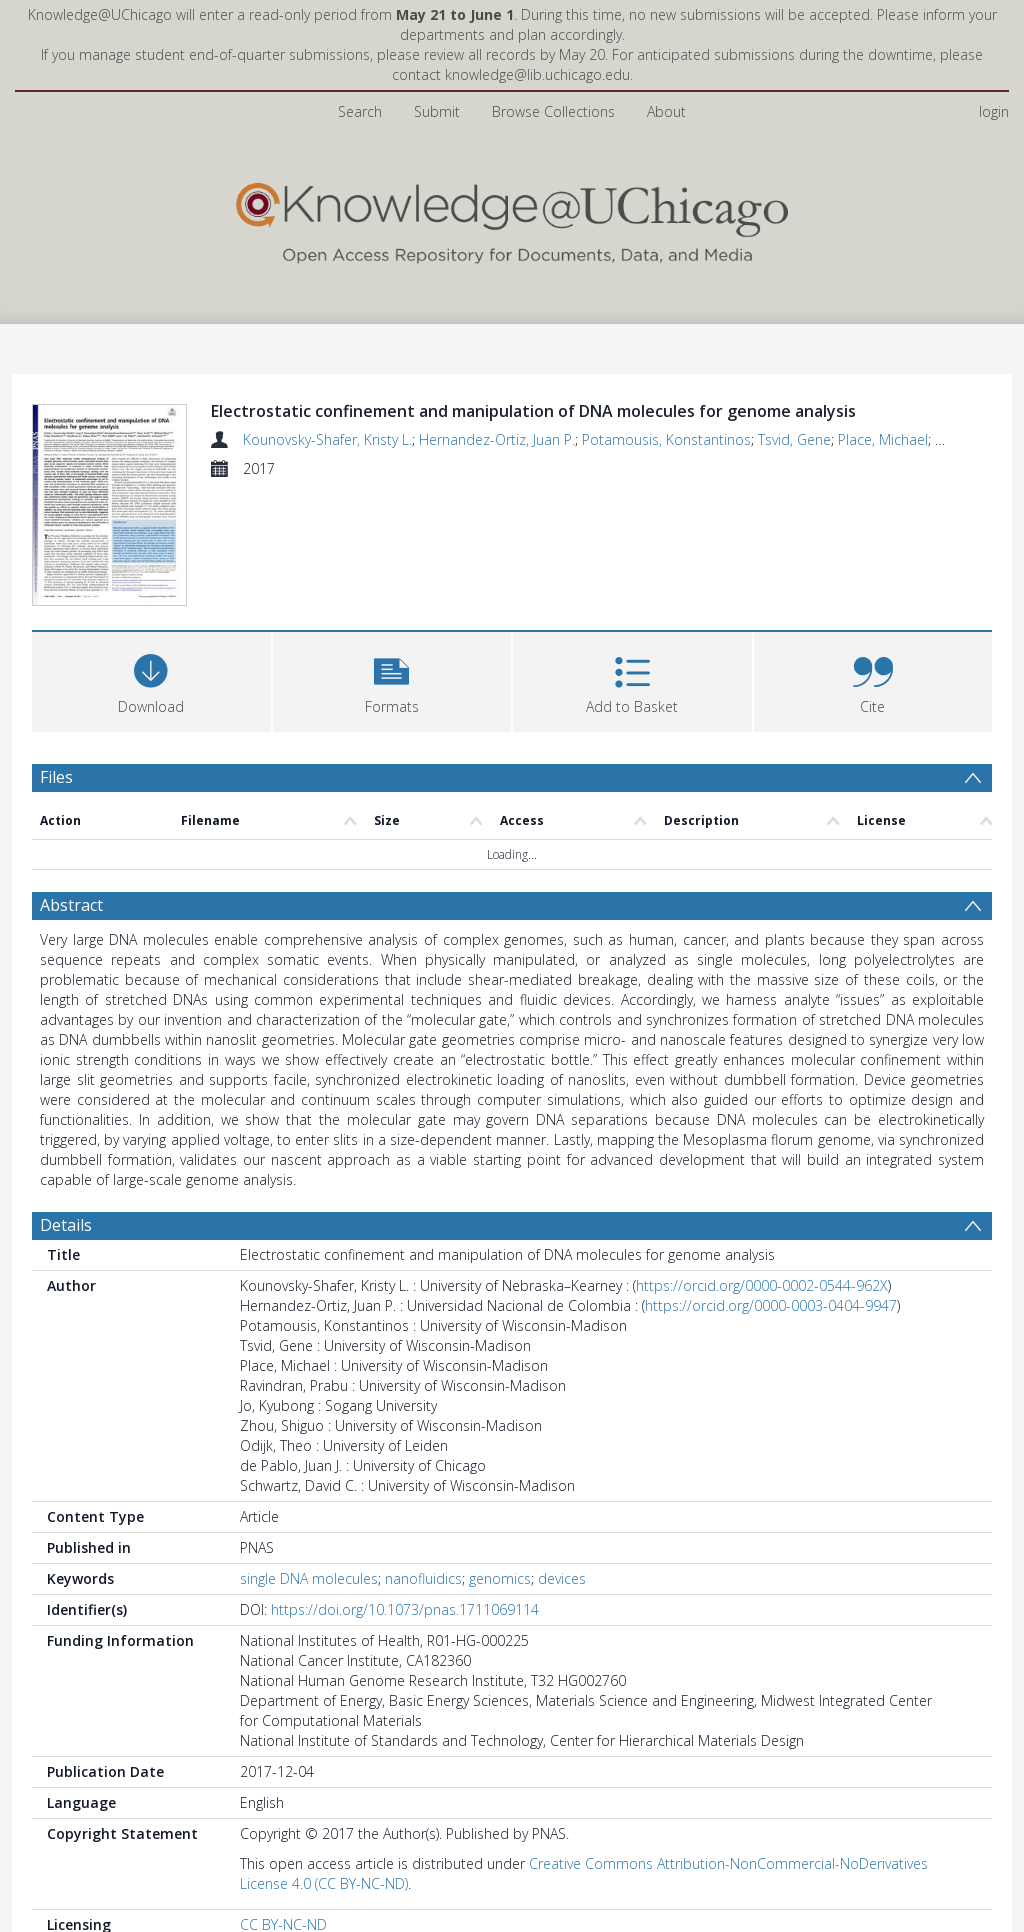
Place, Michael (883, 439)
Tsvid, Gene (794, 439)
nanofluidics (423, 1578)
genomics (500, 1578)
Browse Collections (553, 111)
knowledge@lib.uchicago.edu (537, 74)
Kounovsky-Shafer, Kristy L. (327, 439)
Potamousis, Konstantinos (666, 439)
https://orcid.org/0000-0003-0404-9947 (771, 1305)
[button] (392, 679)
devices (562, 1578)
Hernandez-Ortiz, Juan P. (497, 439)
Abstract (71, 905)
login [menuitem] (994, 111)
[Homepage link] (512, 218)
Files (56, 777)
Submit (437, 111)
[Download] (151, 679)
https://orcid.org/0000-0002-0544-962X (762, 1285)
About (666, 111)
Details (66, 1225)
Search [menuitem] (360, 111)
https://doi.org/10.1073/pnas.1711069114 (405, 1609)
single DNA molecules (309, 1578)
